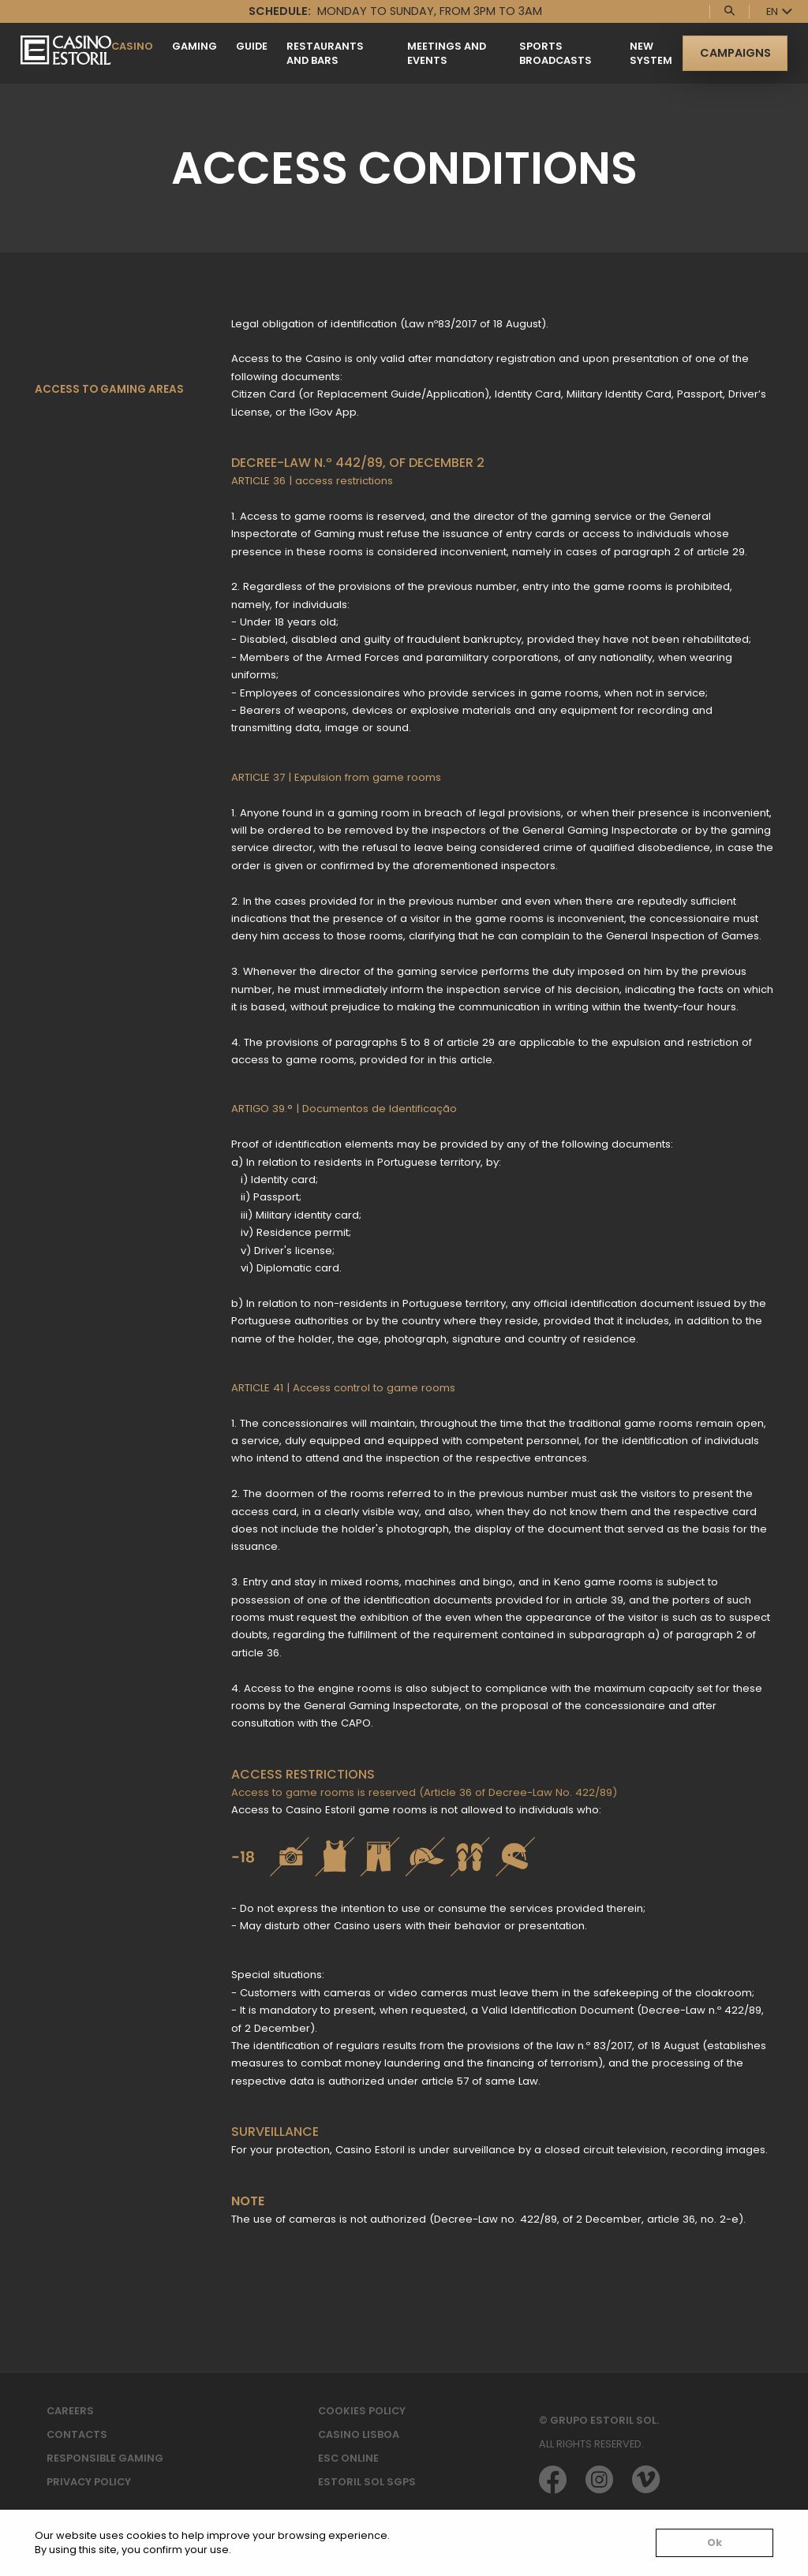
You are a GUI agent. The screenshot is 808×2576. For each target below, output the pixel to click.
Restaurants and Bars (325, 53)
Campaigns (735, 53)
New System (651, 53)
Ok (714, 2542)
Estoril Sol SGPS (367, 2481)
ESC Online (348, 2458)
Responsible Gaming (105, 2458)
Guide (251, 46)
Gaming (194, 46)
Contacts (77, 2434)
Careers (70, 2410)
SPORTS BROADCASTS (555, 53)
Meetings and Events (446, 53)
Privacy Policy (89, 2481)
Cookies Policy (362, 2410)
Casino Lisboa (358, 2434)
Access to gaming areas (109, 389)
